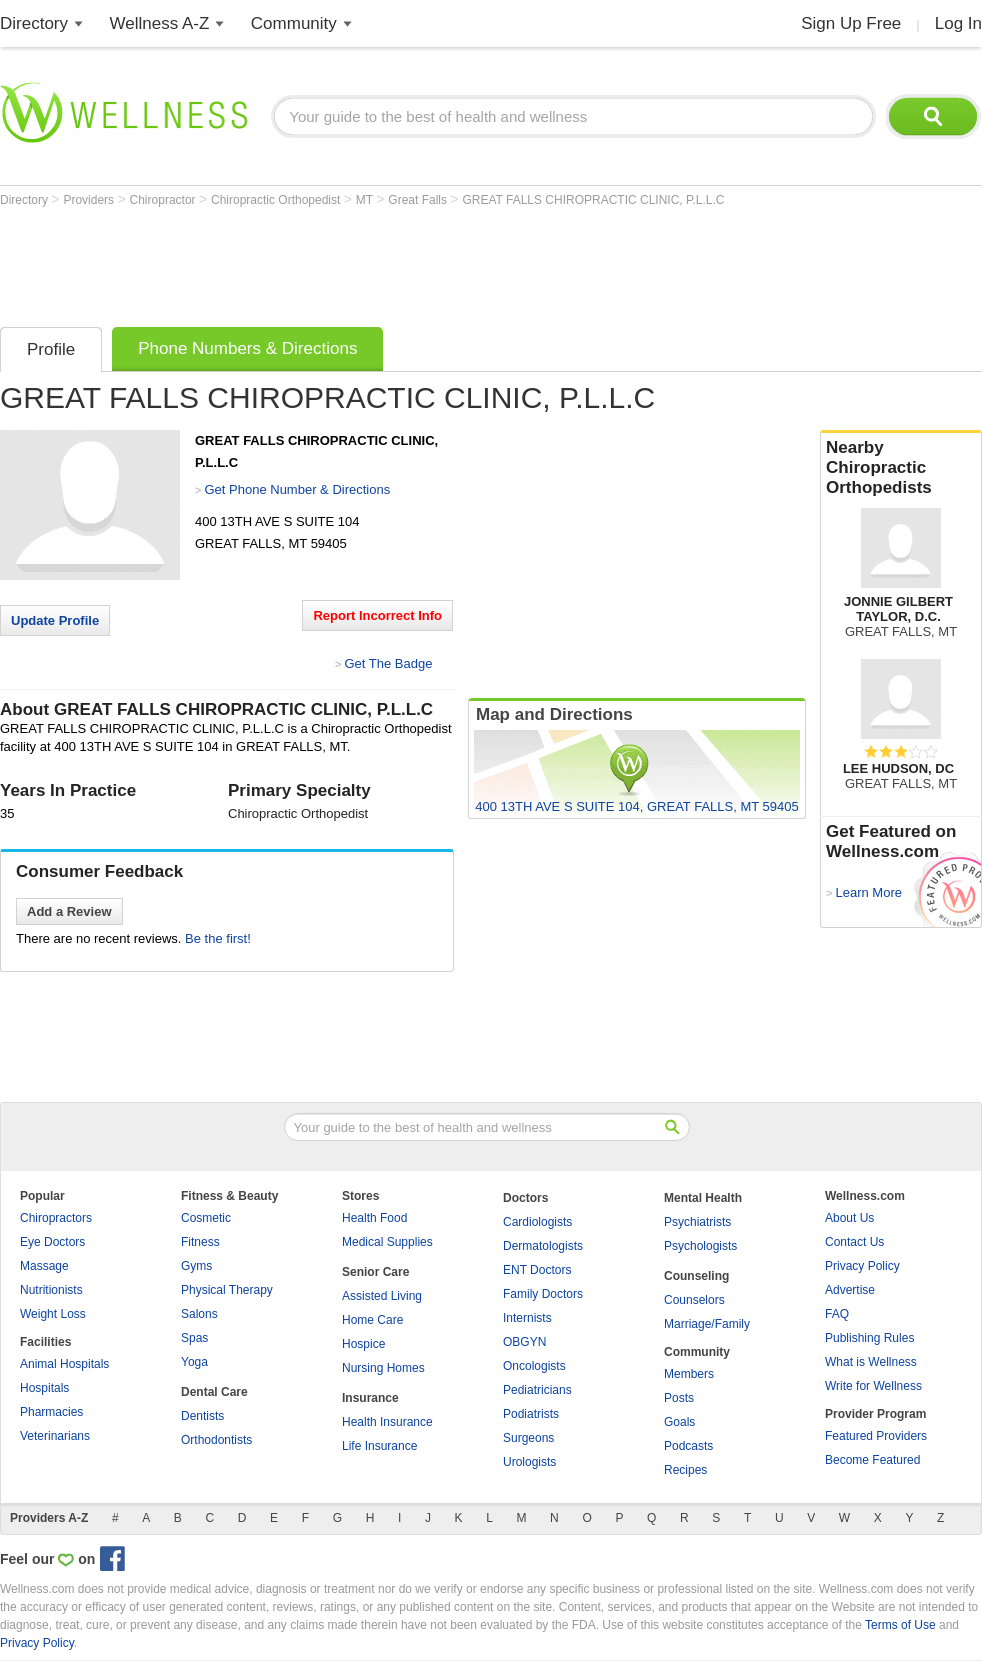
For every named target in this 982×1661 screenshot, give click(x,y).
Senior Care (375, 1272)
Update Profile (55, 620)
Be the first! (218, 938)
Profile (51, 349)
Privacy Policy (862, 1266)
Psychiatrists (697, 1222)
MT (366, 200)
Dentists (202, 1416)
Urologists (529, 1462)
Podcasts (688, 1446)
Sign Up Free (851, 23)
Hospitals (44, 1388)
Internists (527, 1318)
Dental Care (214, 1392)
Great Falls (419, 200)
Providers (90, 200)
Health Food (374, 1218)
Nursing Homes (383, 1368)
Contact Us (854, 1242)
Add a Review (69, 911)
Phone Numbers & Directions (247, 348)
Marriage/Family (707, 1324)
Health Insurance (387, 1422)
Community (294, 23)
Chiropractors (56, 1218)
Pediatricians (537, 1390)
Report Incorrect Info (377, 615)
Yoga (194, 1362)
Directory (34, 23)
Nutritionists (51, 1290)
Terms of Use (900, 1625)
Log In (958, 23)
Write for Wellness (873, 1386)
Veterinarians (55, 1436)
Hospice (363, 1344)
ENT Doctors (537, 1270)
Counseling (696, 1276)
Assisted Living (382, 1296)
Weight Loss (53, 1314)
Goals (679, 1422)
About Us (849, 1218)
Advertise (850, 1290)
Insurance (370, 1398)
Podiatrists (531, 1414)
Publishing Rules (869, 1338)
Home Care (372, 1320)
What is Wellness (871, 1362)
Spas (194, 1338)
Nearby (901, 468)
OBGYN (524, 1342)
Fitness (200, 1242)
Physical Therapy (227, 1290)
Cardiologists (537, 1222)
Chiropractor (164, 200)
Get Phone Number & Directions (297, 489)
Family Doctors (543, 1294)
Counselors (694, 1300)
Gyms (196, 1266)
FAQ (837, 1314)
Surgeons (528, 1438)
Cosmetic (206, 1218)
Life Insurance (379, 1446)
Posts (679, 1398)
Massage (44, 1266)
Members (689, 1374)
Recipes (685, 1470)
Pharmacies (51, 1412)
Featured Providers (876, 1436)
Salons (199, 1314)
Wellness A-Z (160, 23)
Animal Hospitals (64, 1364)
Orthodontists (216, 1440)
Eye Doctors (52, 1242)
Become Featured (872, 1460)
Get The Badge (388, 663)
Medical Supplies (387, 1242)
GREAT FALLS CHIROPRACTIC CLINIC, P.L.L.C (593, 200)
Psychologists (700, 1246)
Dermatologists (543, 1246)
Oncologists (534, 1366)
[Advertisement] (364, 262)
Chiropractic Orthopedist (277, 200)
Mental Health (703, 1198)
